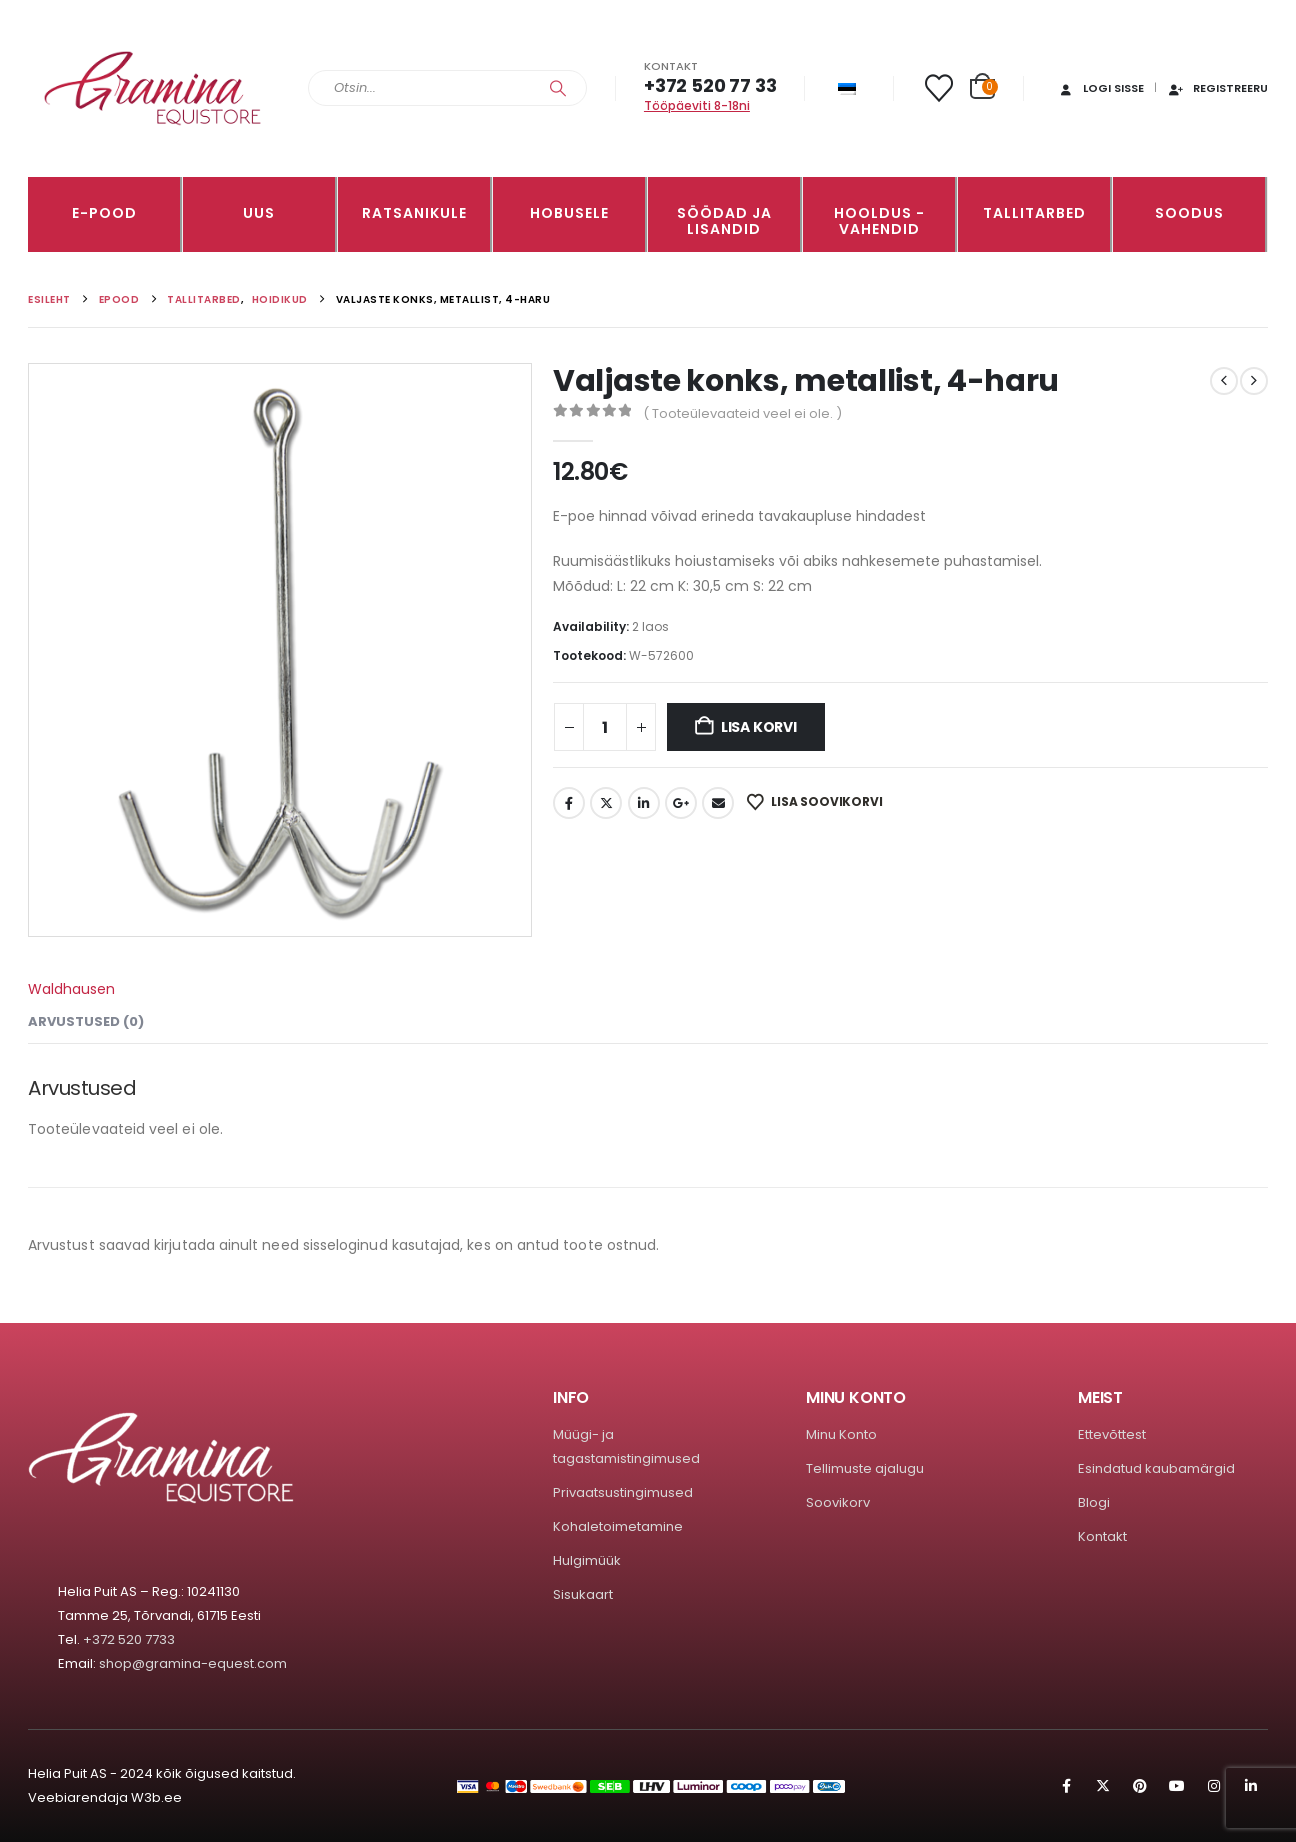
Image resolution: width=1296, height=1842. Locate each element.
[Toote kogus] (605, 727)
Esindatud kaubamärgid (1156, 1468)
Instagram (1214, 1786)
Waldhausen (71, 989)
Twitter (606, 803)
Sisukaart (583, 1594)
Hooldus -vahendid (879, 221)
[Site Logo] (153, 88)
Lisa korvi (759, 727)
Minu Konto (841, 1434)
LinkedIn (644, 803)
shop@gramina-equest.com (193, 1663)
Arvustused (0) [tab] (86, 1021)
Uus (259, 213)
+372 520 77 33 (710, 85)
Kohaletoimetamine (618, 1526)
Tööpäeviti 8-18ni (697, 105)
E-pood (104, 213)
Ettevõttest (1112, 1434)
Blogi (1094, 1502)
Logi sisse (1100, 88)
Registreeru (1217, 88)
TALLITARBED (1034, 213)
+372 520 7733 (129, 1639)
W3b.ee (156, 1797)
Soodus (1189, 213)
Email (718, 803)
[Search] (558, 88)
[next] (1254, 381)
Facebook (569, 803)
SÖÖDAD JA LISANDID (724, 221)
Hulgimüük (587, 1560)
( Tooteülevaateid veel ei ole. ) (742, 413)
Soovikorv (838, 1502)
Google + (681, 803)
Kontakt (1102, 1536)
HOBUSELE (569, 213)
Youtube (1177, 1786)
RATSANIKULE (414, 213)
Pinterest (1140, 1786)
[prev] (1224, 381)
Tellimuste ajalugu (865, 1468)
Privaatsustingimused (623, 1492)
